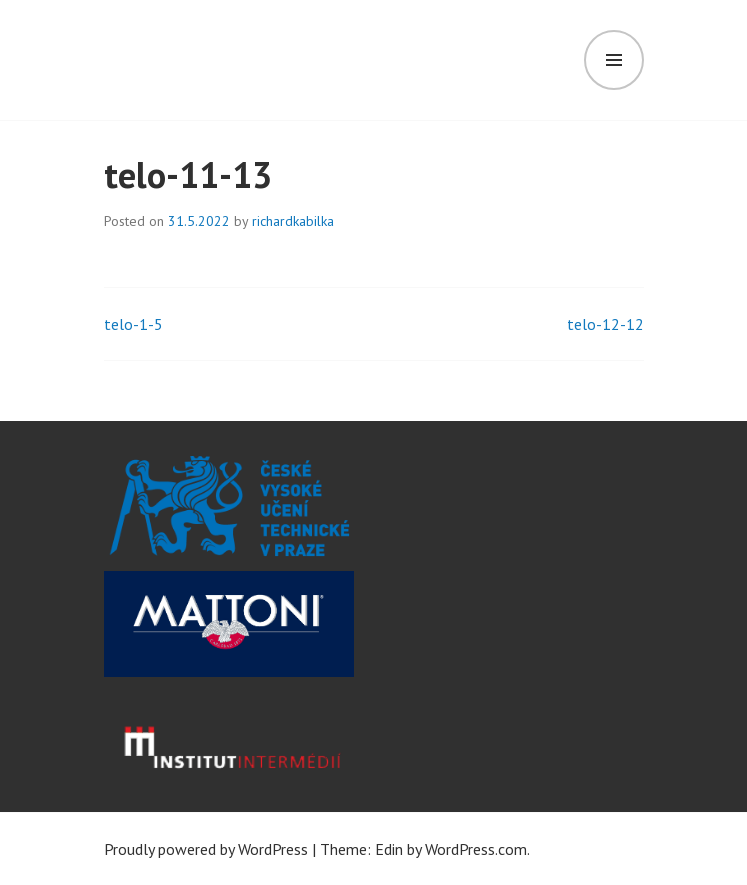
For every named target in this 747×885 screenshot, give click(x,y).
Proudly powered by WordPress (206, 849)
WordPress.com (476, 849)
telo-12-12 (605, 324)
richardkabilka (293, 221)
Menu (614, 60)
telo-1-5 (133, 324)
